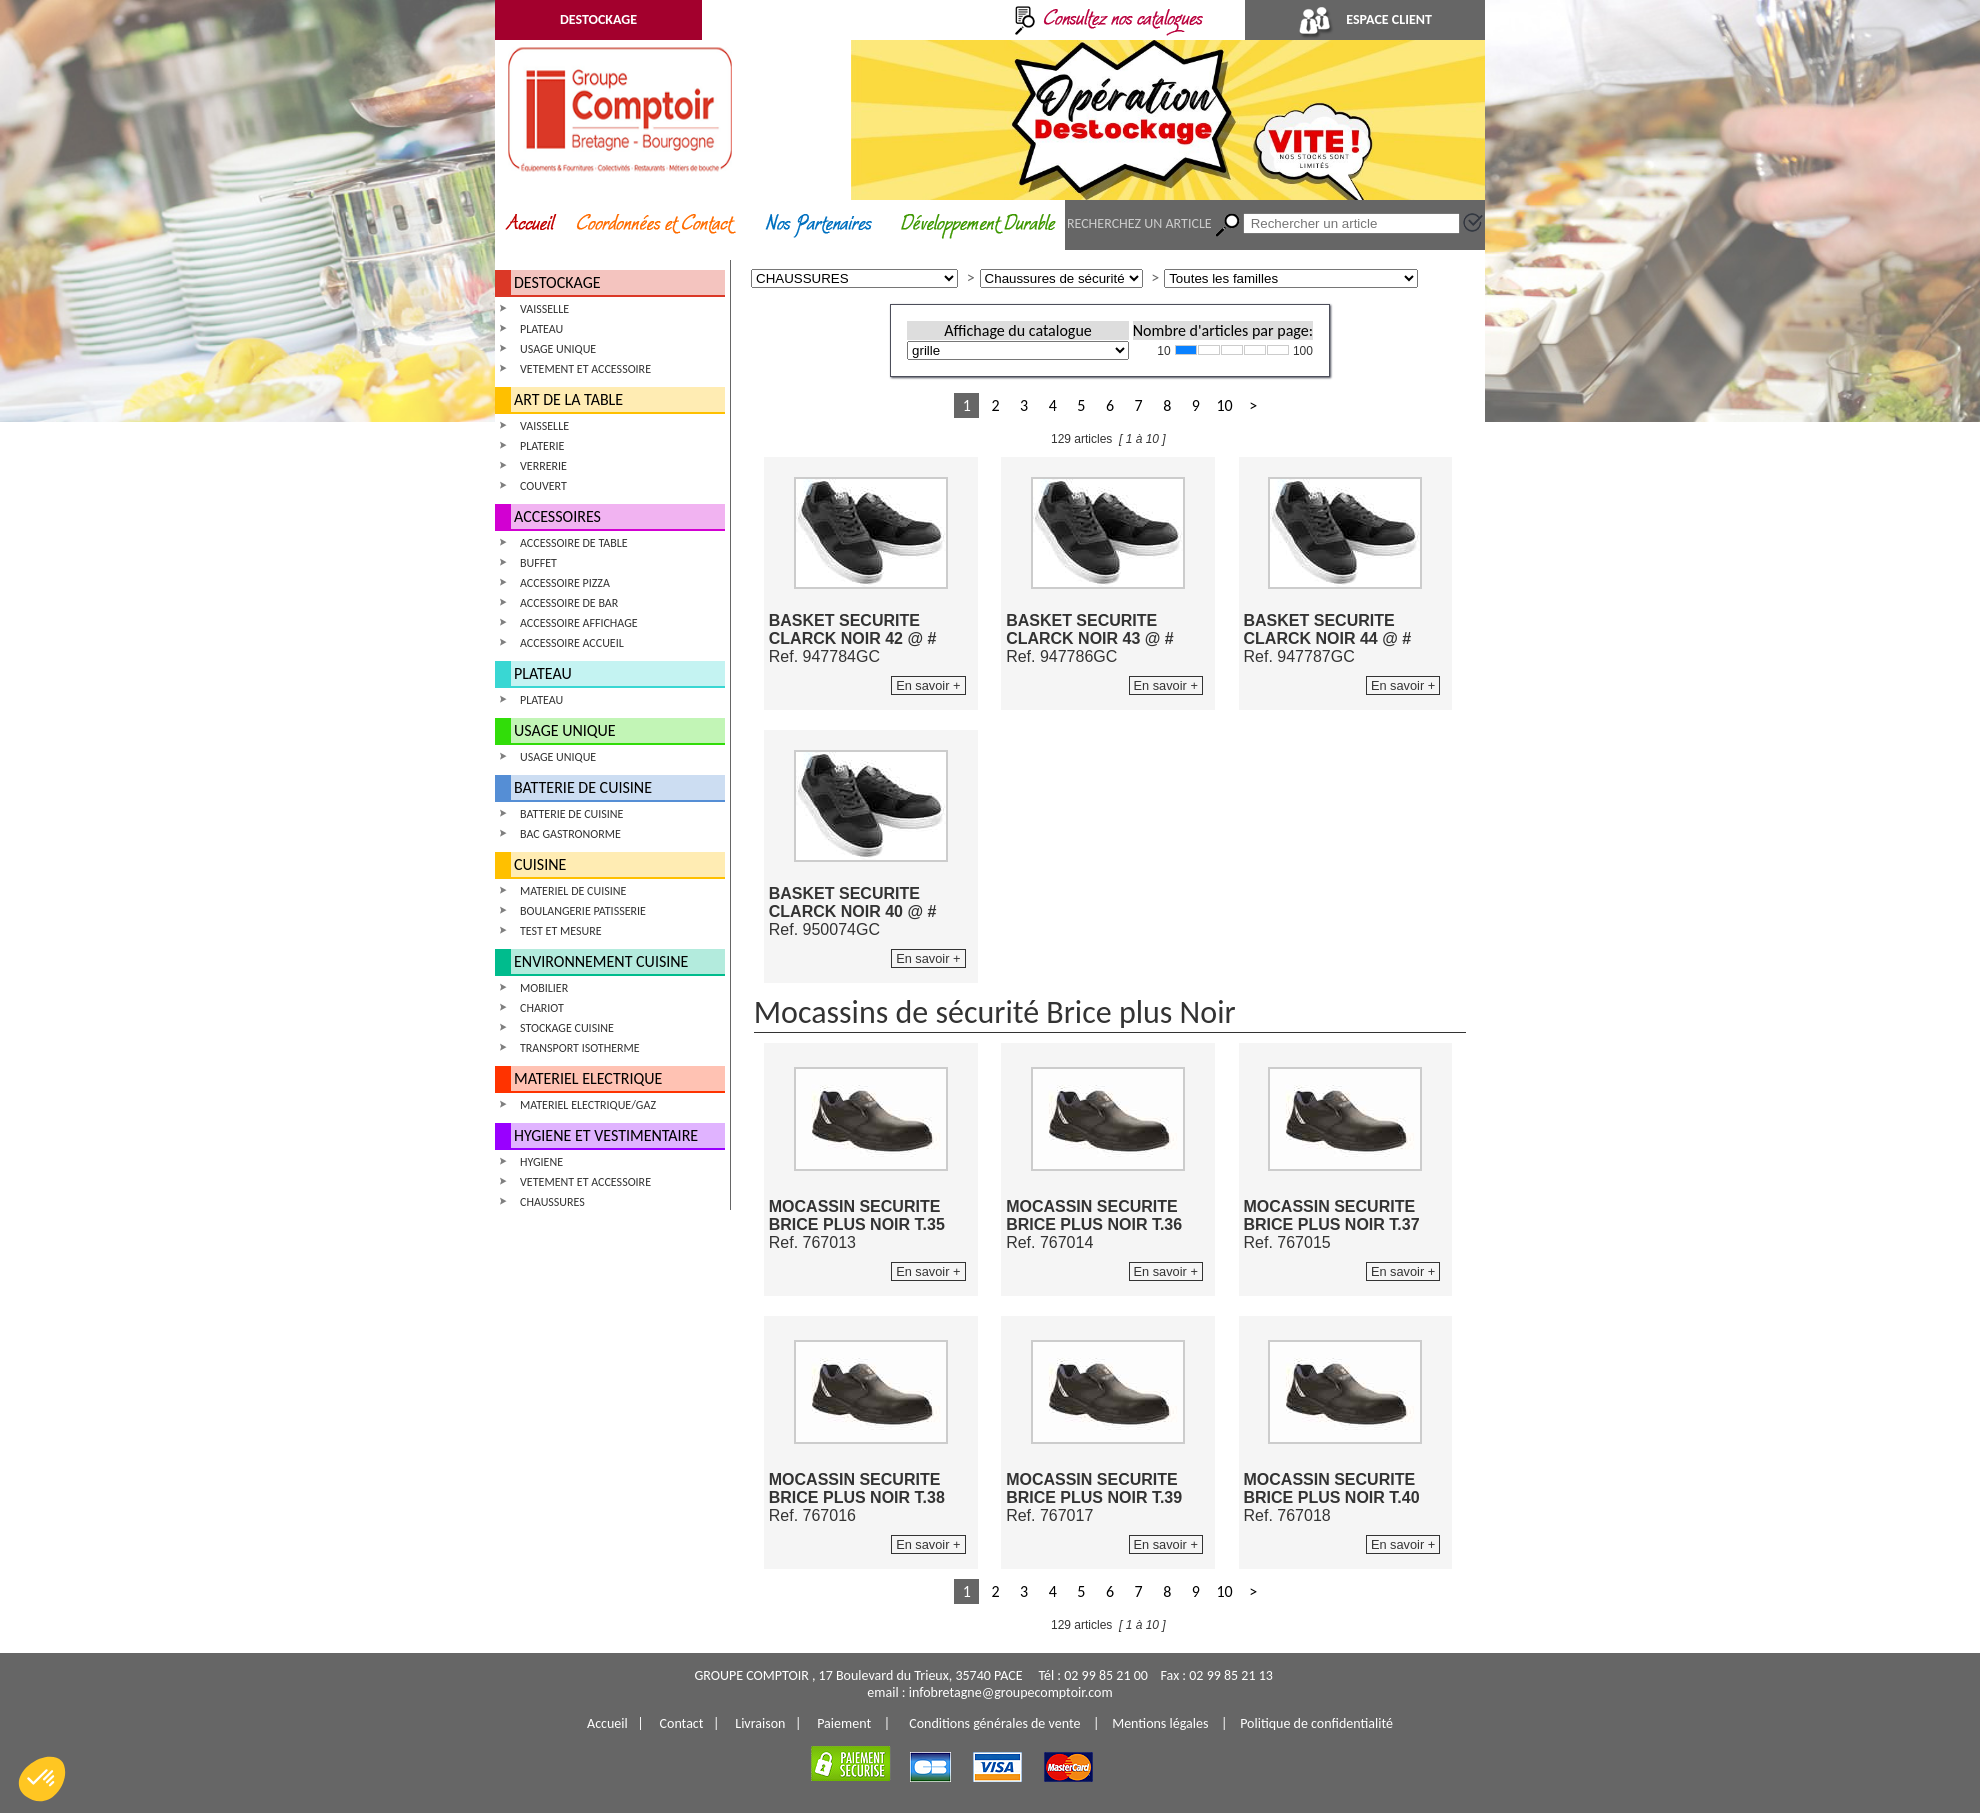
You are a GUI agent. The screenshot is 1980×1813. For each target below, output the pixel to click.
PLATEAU (541, 329)
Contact (682, 1723)
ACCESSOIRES (557, 516)
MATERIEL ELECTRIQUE (588, 1078)
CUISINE (540, 864)
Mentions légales (1160, 1723)
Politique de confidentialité (1316, 1723)
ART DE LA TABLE (568, 399)
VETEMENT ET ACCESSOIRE (585, 369)
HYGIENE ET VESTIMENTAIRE (606, 1135)
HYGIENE (541, 1162)
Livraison (760, 1723)
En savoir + (928, 685)
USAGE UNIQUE (558, 349)
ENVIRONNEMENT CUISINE (601, 961)
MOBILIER (544, 988)
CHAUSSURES (552, 1202)
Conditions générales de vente (994, 1723)
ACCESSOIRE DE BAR (569, 603)
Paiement (844, 1723)
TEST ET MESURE (561, 931)
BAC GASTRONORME (570, 834)
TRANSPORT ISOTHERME (580, 1048)
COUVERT (543, 486)
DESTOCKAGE (598, 19)
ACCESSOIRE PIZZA (565, 583)
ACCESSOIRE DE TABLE (574, 543)
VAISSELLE (544, 309)
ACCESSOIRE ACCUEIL (572, 643)
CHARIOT (542, 1008)
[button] (42, 1779)
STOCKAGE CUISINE (567, 1028)
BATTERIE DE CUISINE (583, 787)
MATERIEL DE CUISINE (573, 891)
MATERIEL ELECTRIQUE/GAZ (588, 1105)
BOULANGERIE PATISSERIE (583, 911)
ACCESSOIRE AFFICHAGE (579, 623)
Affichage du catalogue (1017, 330)
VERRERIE (543, 466)
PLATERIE (542, 446)
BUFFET (538, 563)
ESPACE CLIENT (1365, 19)
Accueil (607, 1723)
